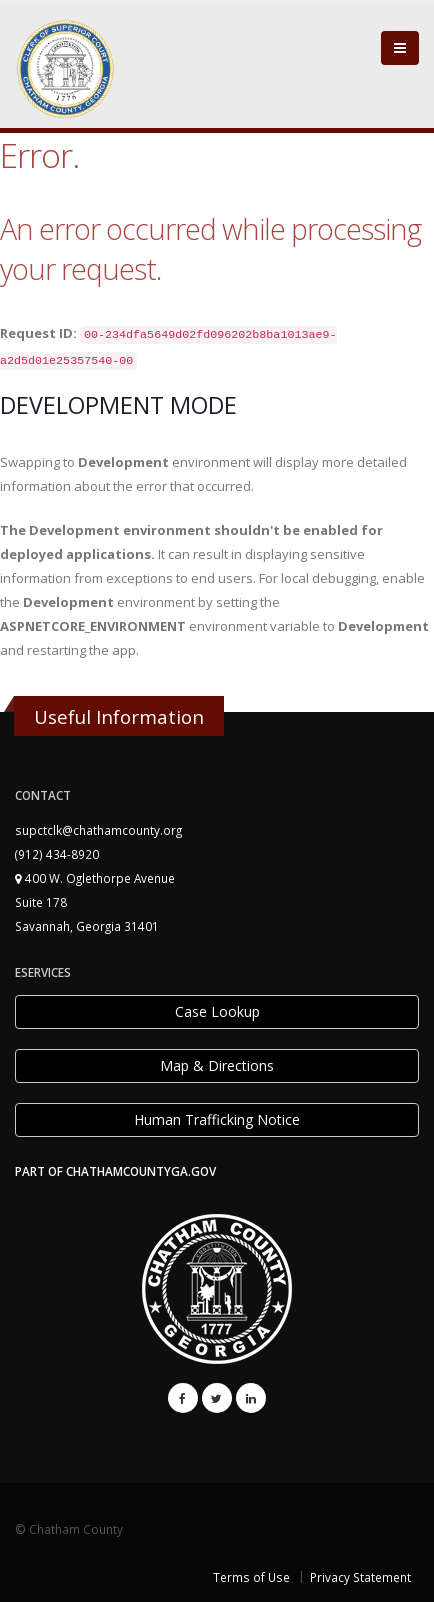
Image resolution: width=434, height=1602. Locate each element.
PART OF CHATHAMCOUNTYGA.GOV (115, 1171)
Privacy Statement (360, 1577)
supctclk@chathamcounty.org (98, 830)
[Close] (400, 48)
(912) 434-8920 (57, 854)
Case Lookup (217, 1011)
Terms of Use (251, 1577)
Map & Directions (217, 1065)
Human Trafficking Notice (217, 1119)
